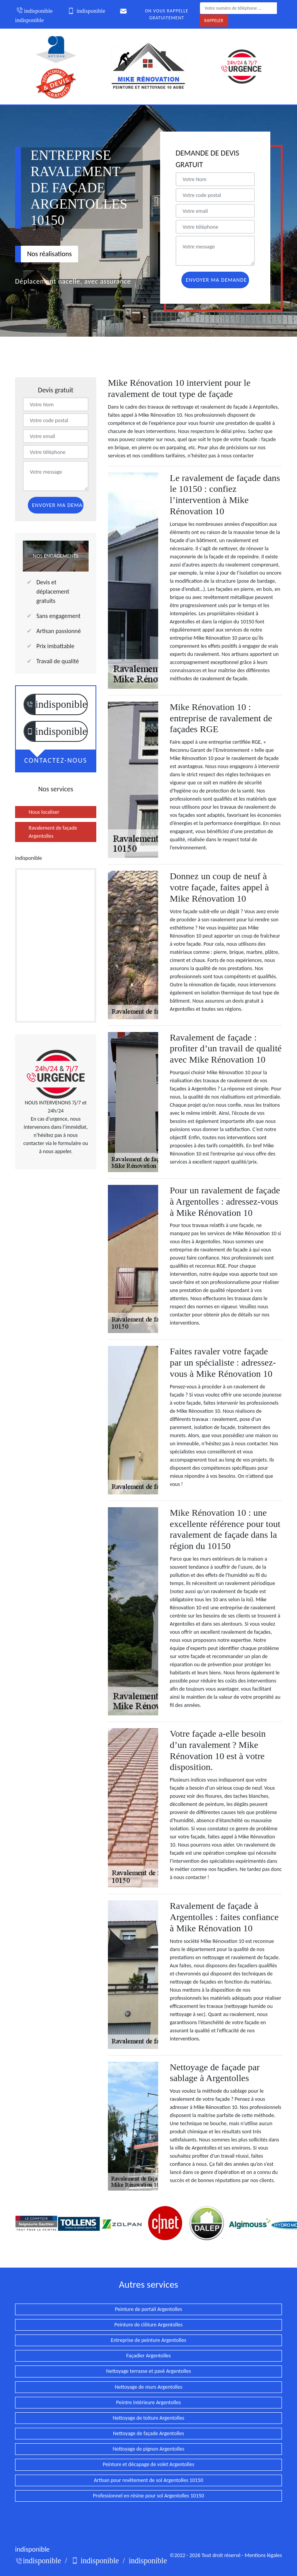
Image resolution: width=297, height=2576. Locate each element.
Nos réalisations (49, 254)
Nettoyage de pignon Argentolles (148, 2449)
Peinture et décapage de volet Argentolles (149, 2464)
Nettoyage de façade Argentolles (148, 2433)
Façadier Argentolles (148, 2355)
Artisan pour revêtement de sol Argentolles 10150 (148, 2480)
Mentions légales (263, 2555)
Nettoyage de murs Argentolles (149, 2387)
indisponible (34, 11)
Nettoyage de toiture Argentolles (148, 2418)
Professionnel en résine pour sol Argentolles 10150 (148, 2495)
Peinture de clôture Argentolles (148, 2324)
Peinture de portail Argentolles (148, 2309)
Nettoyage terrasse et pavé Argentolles (148, 2371)
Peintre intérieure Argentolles (148, 2402)
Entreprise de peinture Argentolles (148, 2340)
